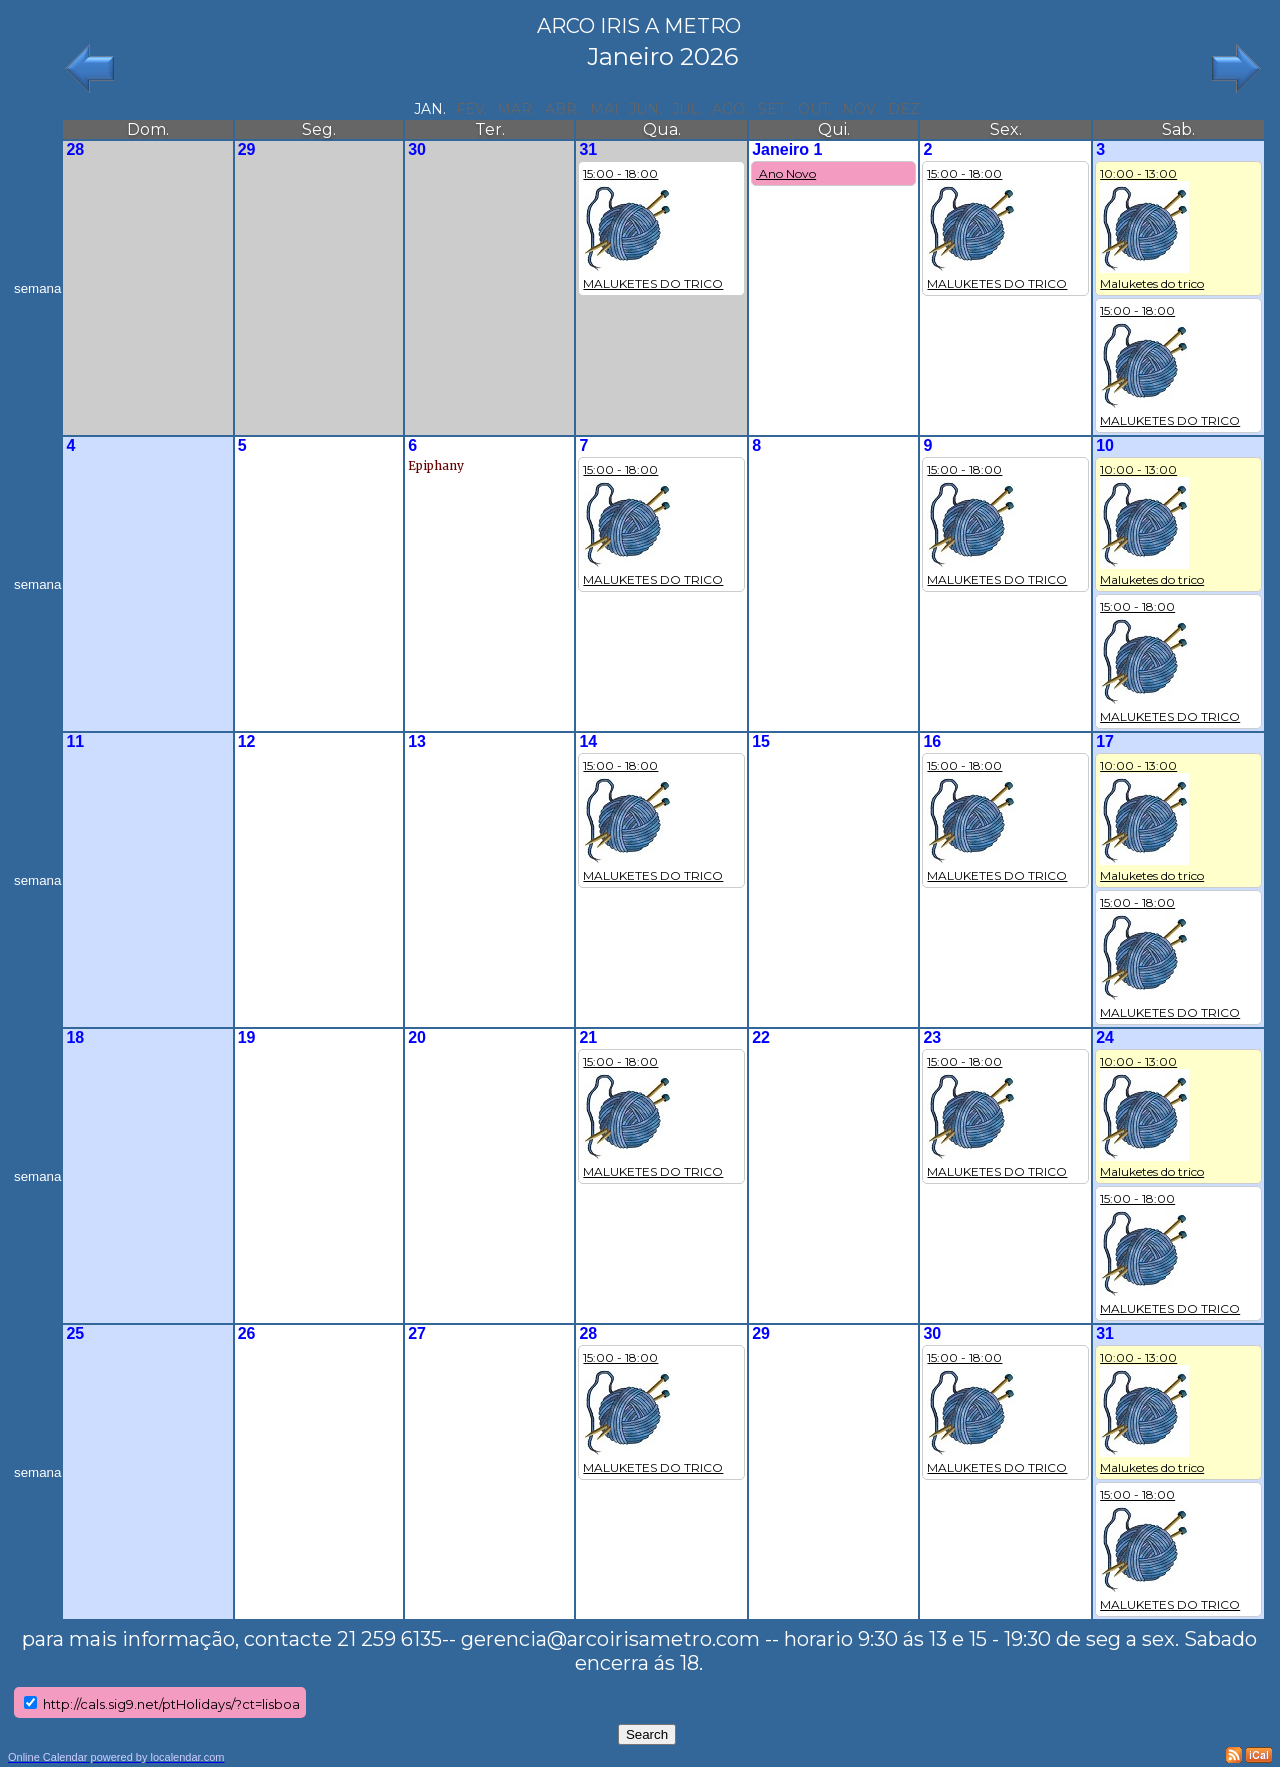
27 (417, 1333)
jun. (645, 109)
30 (417, 149)
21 (588, 1037)
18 (75, 1037)
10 (1105, 445)
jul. (687, 109)
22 (761, 1037)
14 (588, 741)
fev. (471, 109)
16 (932, 741)
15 (761, 741)
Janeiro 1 (787, 149)
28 (75, 149)
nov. (860, 109)
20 (417, 1037)
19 (247, 1037)
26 (247, 1333)
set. (773, 109)
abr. (562, 109)
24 (1105, 1037)
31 (588, 149)
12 (247, 741)
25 (75, 1333)
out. (815, 109)
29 (247, 149)
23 (932, 1037)
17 (1105, 741)
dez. (905, 109)
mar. (516, 109)
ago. (730, 109)
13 (417, 741)
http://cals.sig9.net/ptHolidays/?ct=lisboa (171, 1704)
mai (604, 109)
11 (75, 741)
